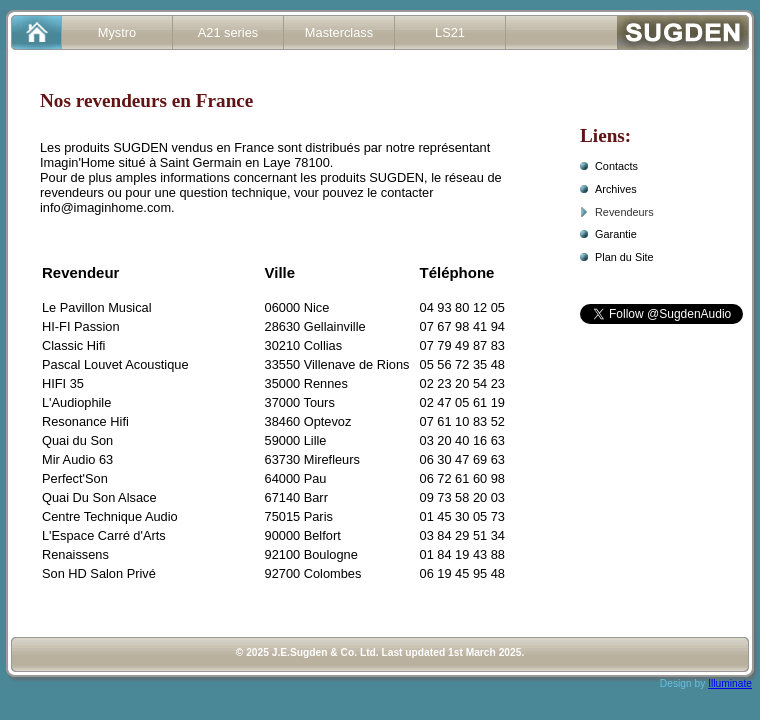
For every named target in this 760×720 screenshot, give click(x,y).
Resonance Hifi (85, 421)
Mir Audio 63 (77, 459)
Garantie (616, 234)
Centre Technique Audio (110, 516)
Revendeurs (624, 212)
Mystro (117, 32)
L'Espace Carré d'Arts (104, 535)
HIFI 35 (63, 383)
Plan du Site (624, 257)
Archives (616, 189)
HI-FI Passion (81, 326)
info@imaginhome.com (105, 207)
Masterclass (339, 32)
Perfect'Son (75, 478)
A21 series (228, 32)
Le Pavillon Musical (97, 307)
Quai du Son (77, 440)
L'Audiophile (76, 402)
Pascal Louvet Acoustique (115, 364)
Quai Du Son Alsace (99, 497)
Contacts (616, 166)
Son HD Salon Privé (99, 573)
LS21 (450, 32)
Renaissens (75, 554)
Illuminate (730, 683)
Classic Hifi (73, 345)
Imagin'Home (77, 162)
